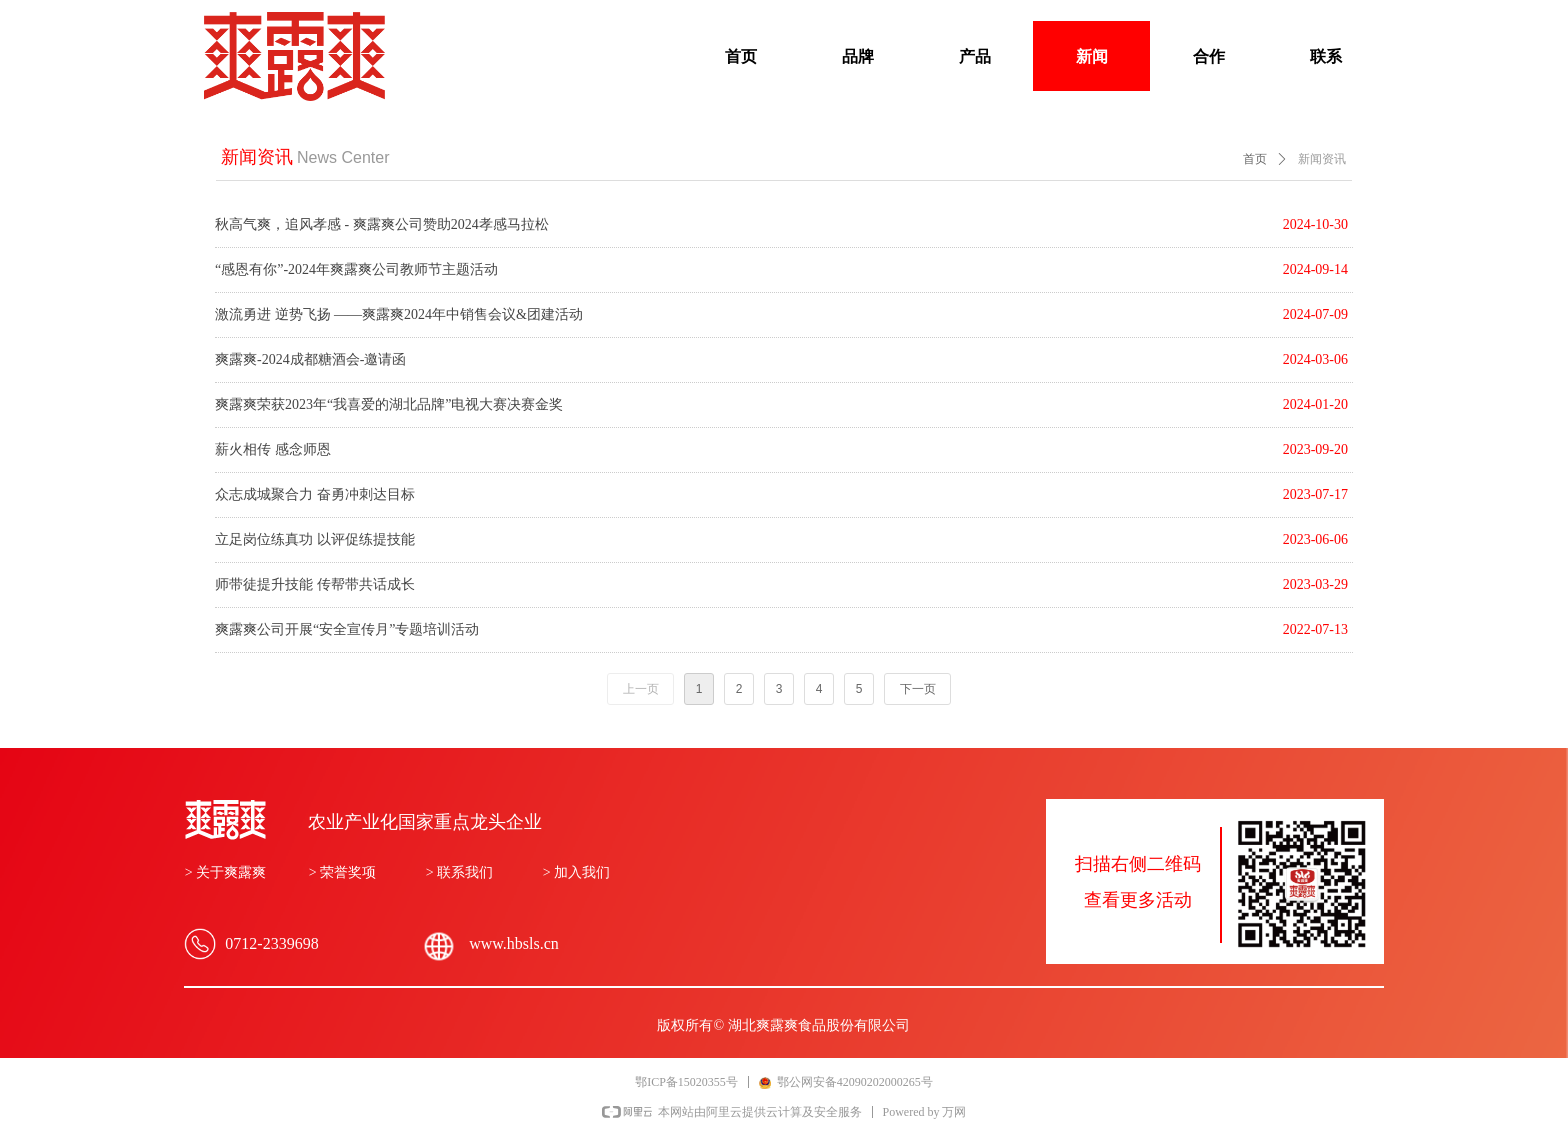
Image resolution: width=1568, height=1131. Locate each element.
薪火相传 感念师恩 (273, 449)
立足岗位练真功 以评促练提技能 (315, 539)
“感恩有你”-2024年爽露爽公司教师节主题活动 (356, 269)
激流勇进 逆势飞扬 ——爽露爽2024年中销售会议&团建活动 (399, 314)
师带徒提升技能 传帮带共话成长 (315, 584)
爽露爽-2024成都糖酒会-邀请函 (310, 359)
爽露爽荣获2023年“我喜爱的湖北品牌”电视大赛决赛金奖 (389, 404)
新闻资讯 (1322, 159)
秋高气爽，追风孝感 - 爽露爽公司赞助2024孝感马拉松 (382, 224)
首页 (1255, 159)
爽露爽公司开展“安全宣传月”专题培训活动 (347, 629)
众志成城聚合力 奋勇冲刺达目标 (315, 494)
